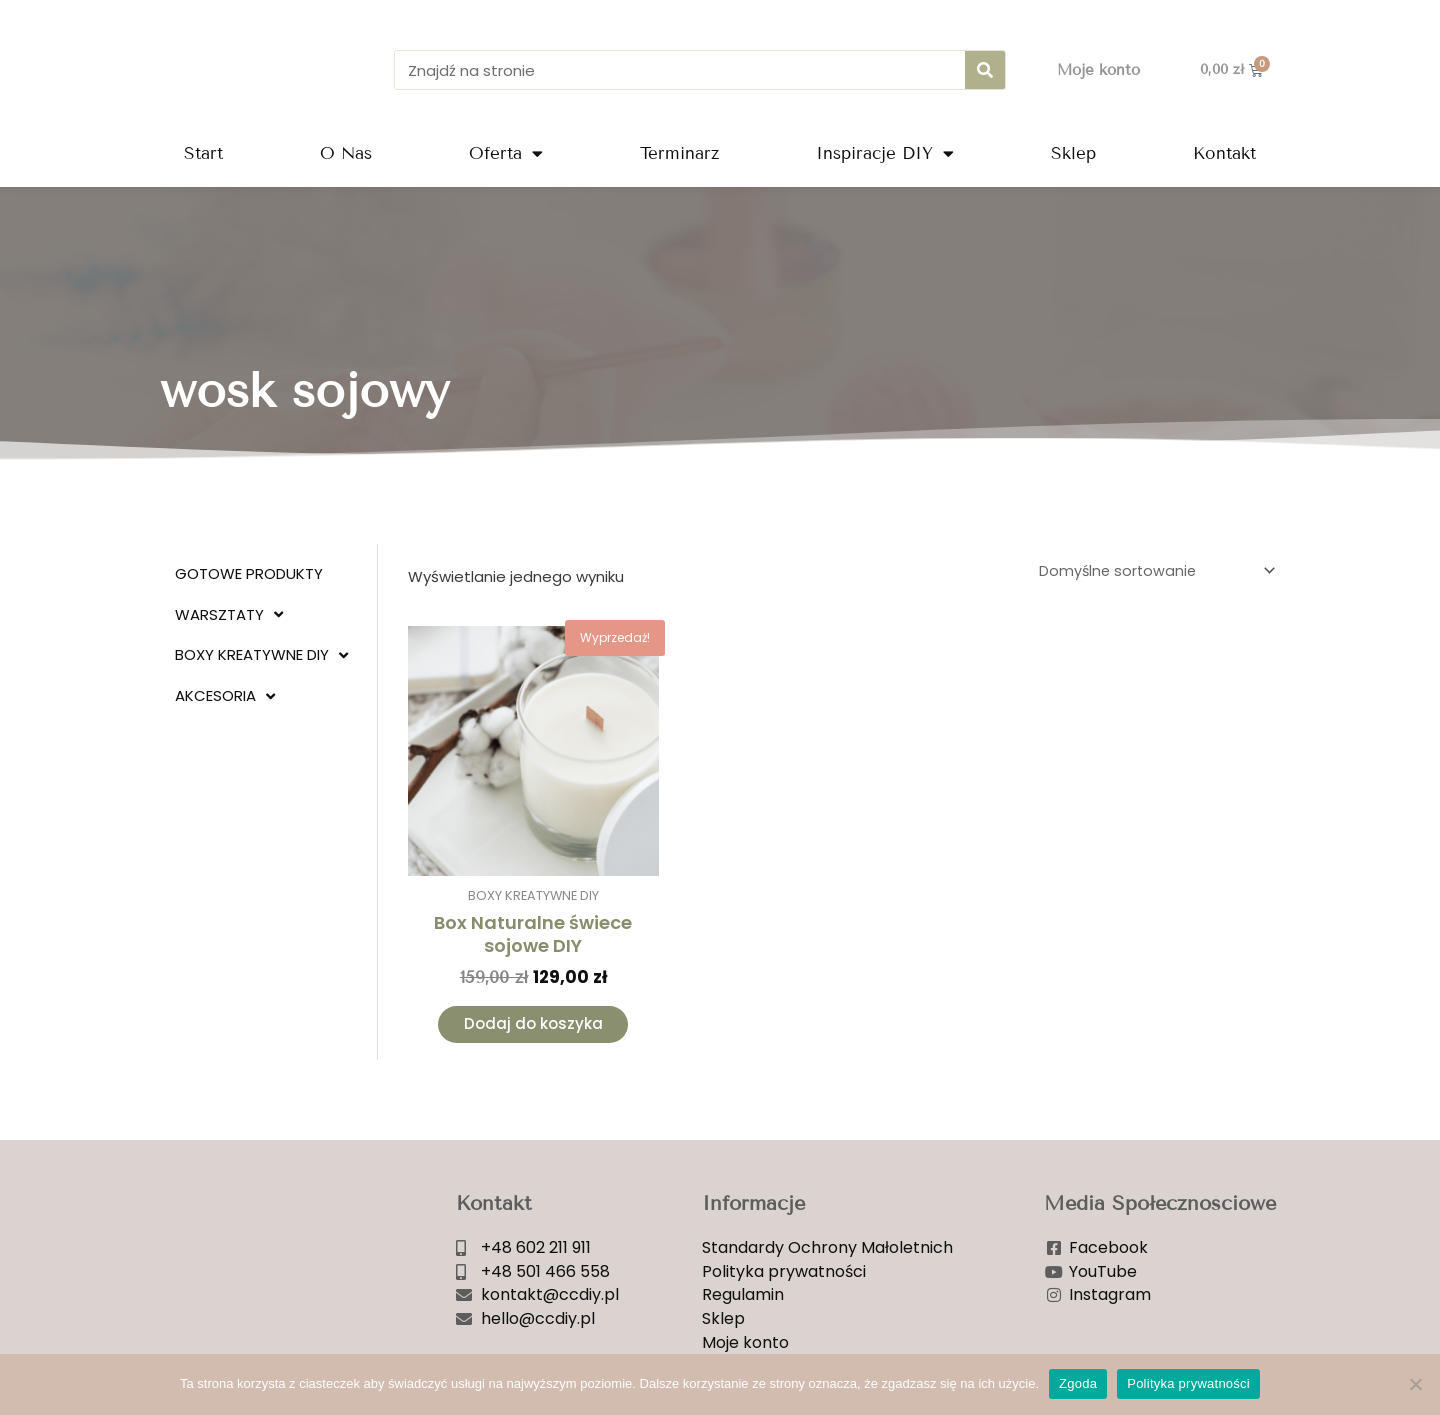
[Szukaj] (985, 70)
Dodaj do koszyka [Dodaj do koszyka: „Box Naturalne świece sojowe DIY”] (533, 1027)
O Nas (346, 153)
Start (203, 153)
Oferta (506, 153)
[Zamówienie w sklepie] (1150, 572)
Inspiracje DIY (885, 153)
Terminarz (679, 153)
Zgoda (1078, 1383)
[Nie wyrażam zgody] (1415, 1384)
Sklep (1073, 153)
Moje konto (1098, 70)
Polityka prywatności (1188, 1383)
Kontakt (1224, 153)
